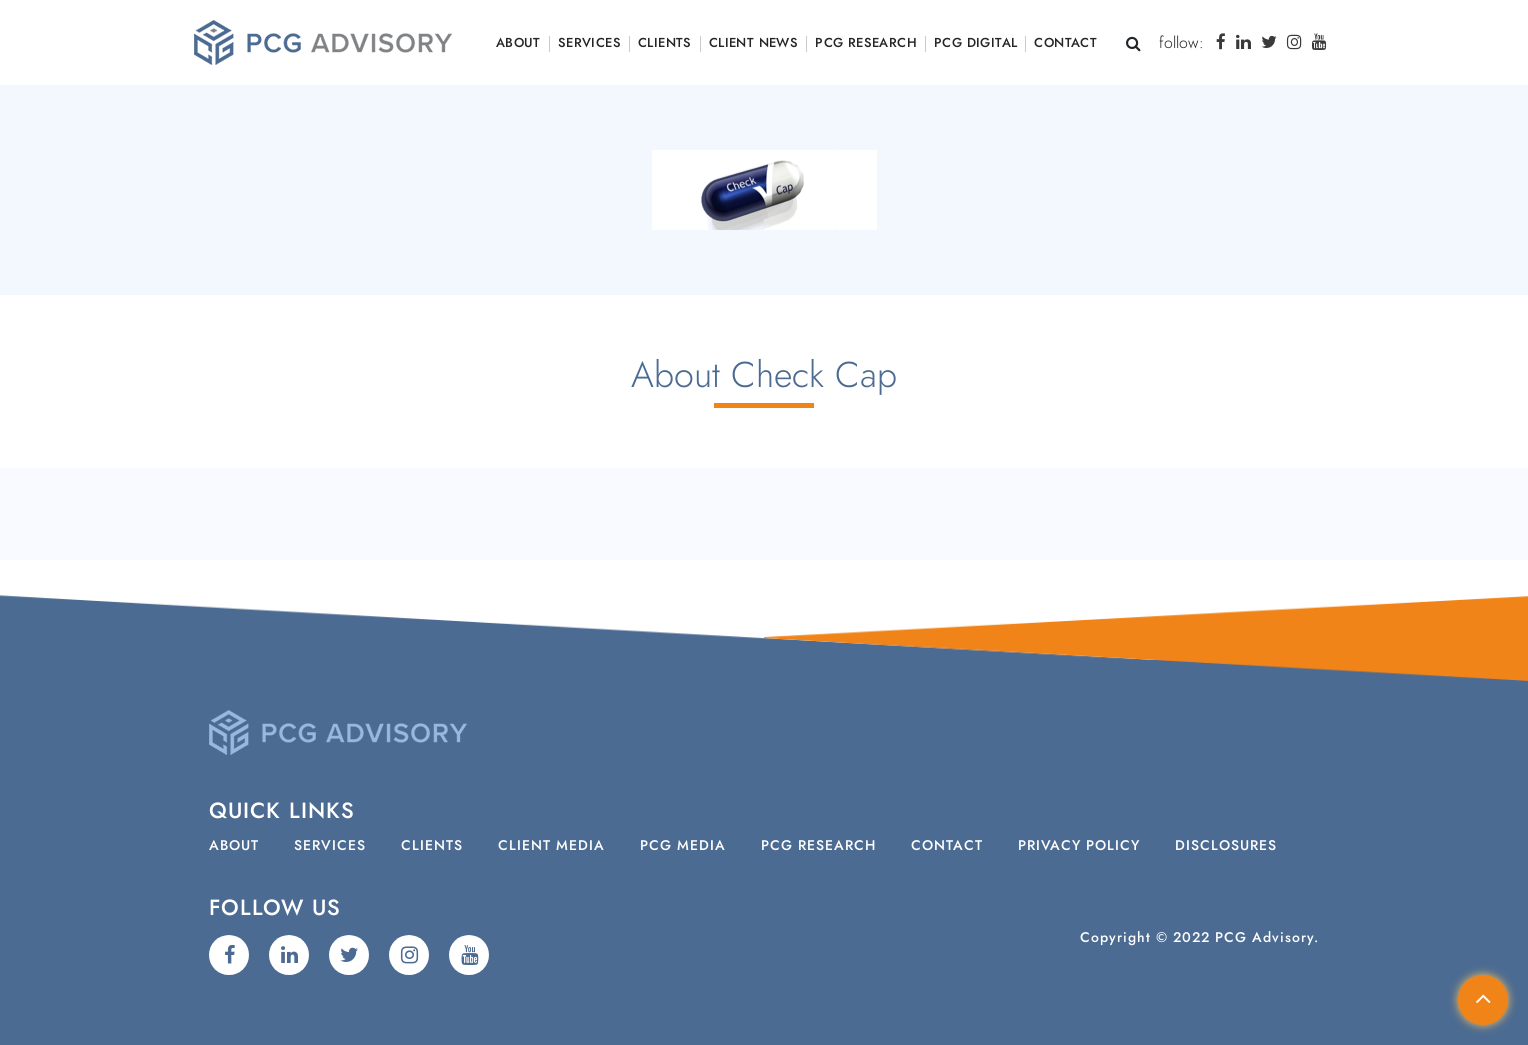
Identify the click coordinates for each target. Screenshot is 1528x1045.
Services (589, 43)
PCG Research (866, 43)
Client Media (551, 846)
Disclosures (1226, 846)
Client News (753, 43)
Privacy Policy (1079, 846)
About (518, 43)
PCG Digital (975, 43)
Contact (1065, 43)
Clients (665, 43)
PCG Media (683, 846)
